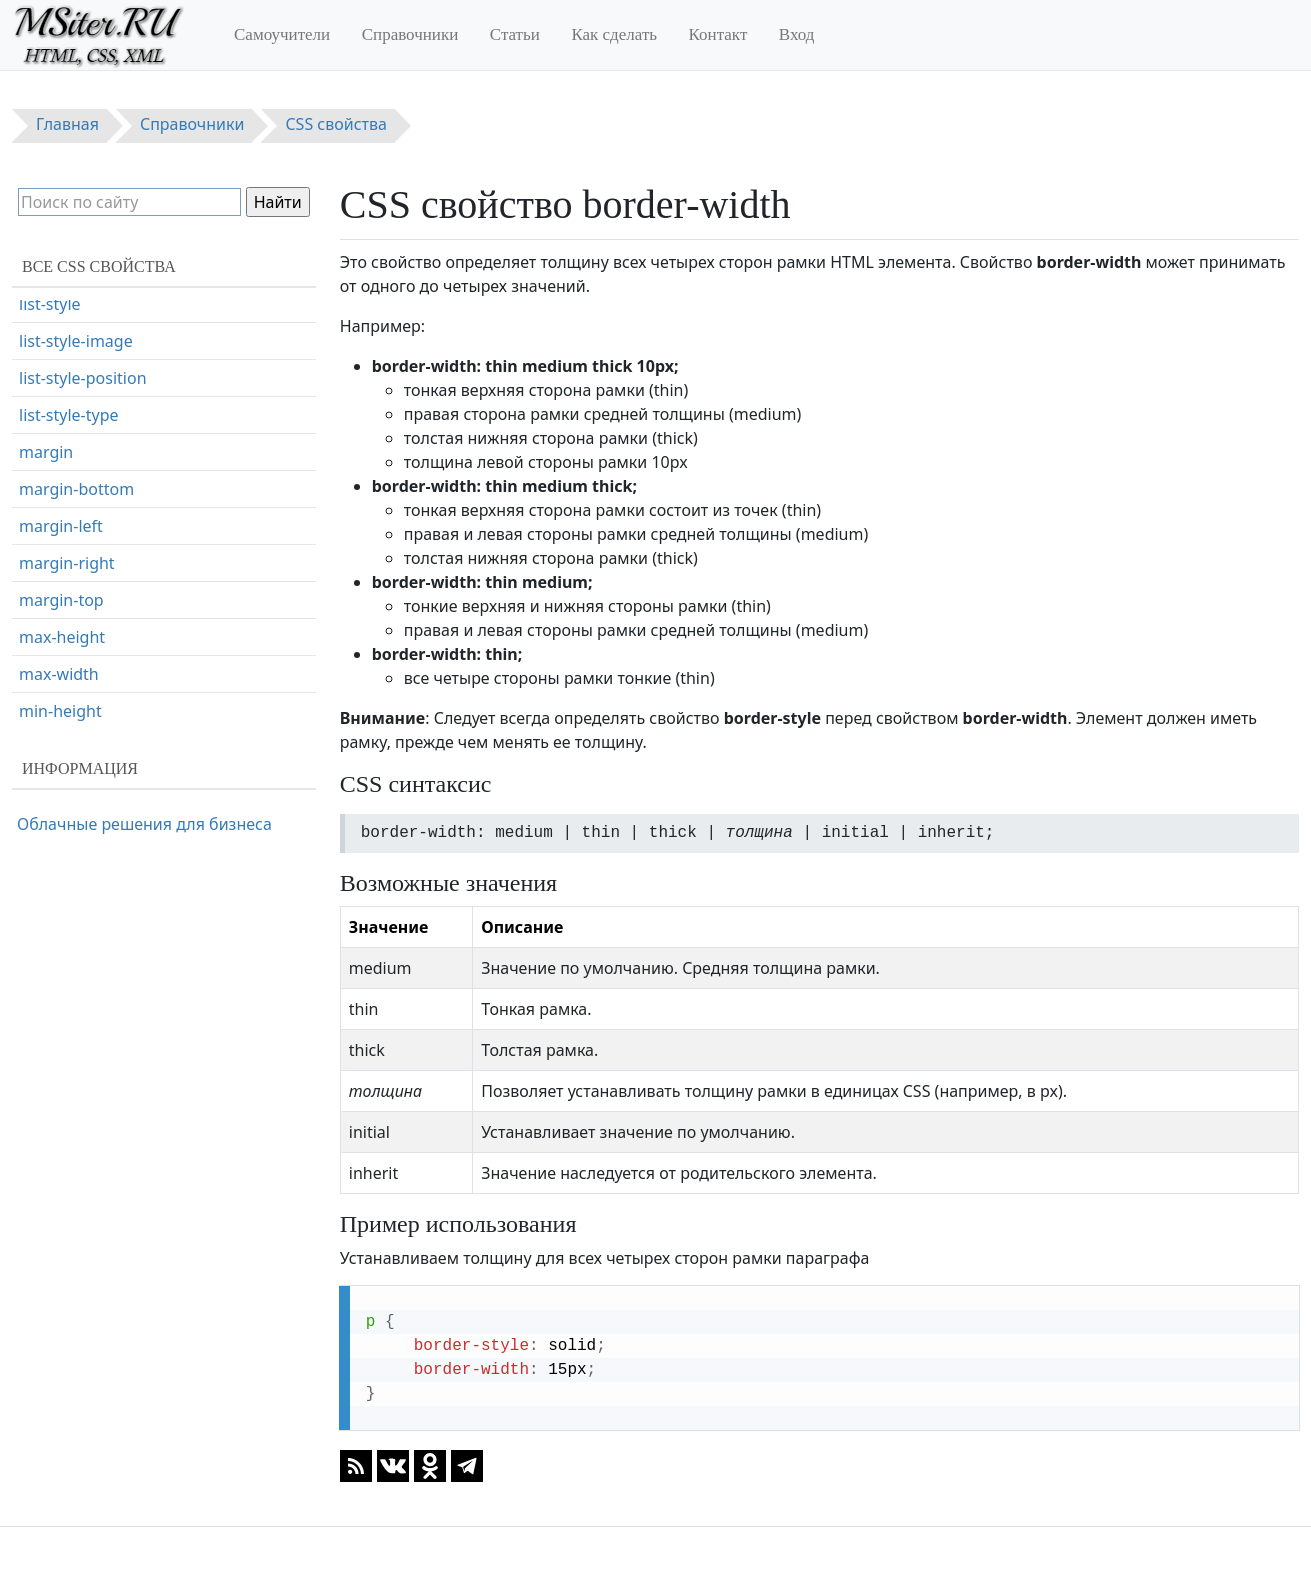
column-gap (64, 687)
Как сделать (614, 34)
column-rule (64, 724)
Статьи (515, 34)
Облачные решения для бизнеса (144, 824)
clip (32, 539)
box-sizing (57, 428)
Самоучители (282, 34)
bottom (47, 354)
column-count (71, 613)
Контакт (718, 34)
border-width (68, 317)
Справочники (410, 34)
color (38, 576)
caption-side (65, 465)
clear (37, 502)
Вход (797, 34)
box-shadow (64, 391)
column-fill (58, 650)
